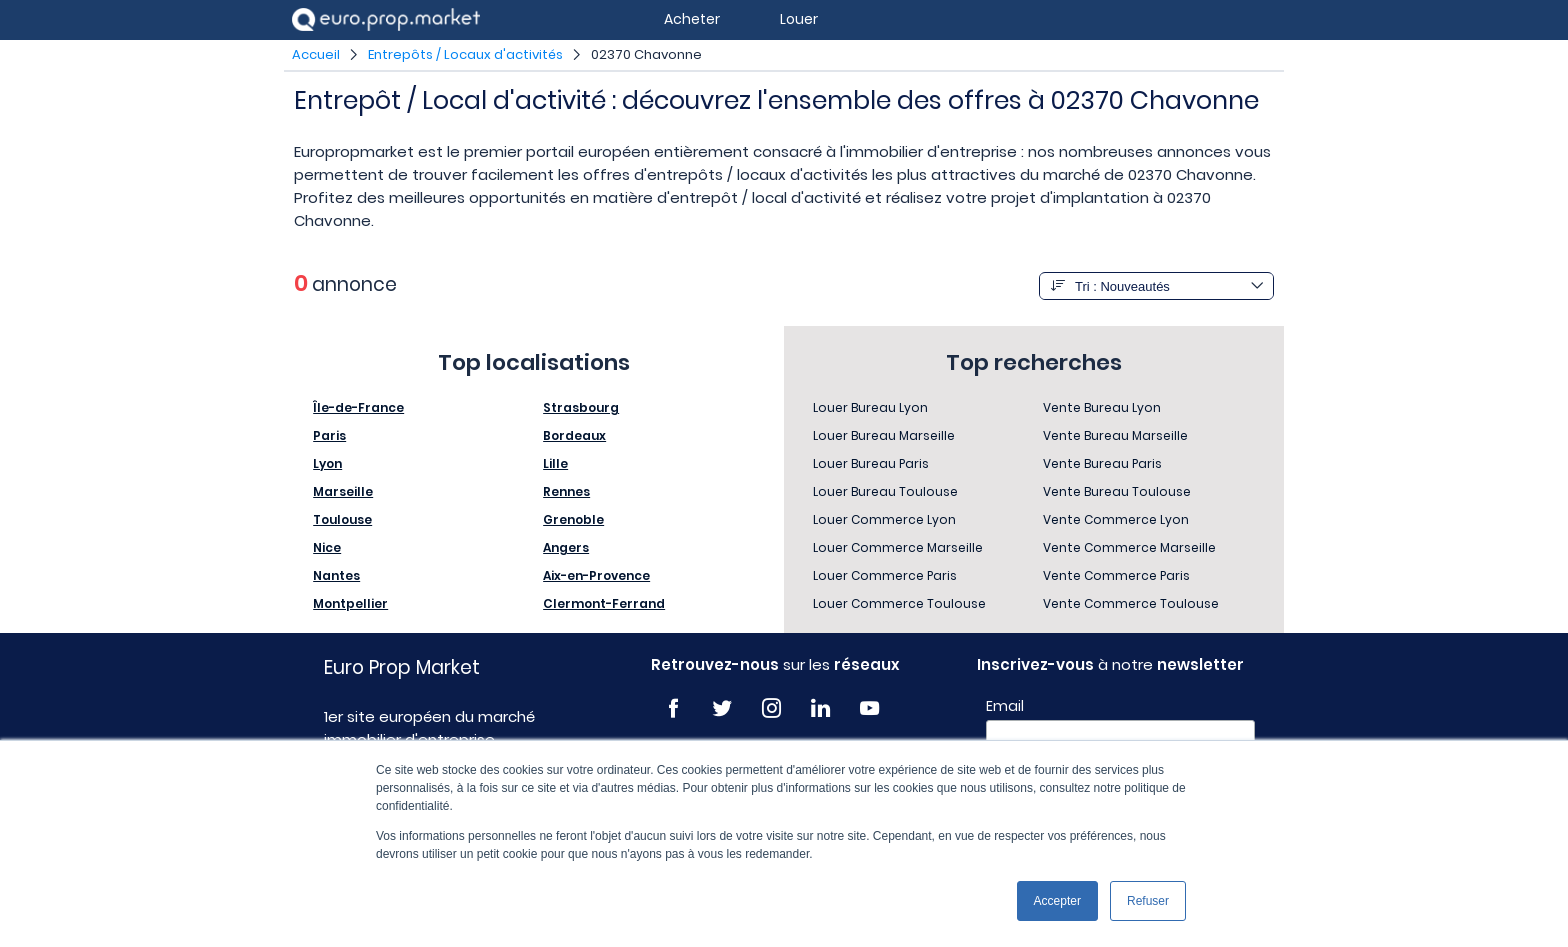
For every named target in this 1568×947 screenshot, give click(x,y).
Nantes (336, 575)
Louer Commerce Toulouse (899, 603)
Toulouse (342, 519)
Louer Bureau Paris (871, 463)
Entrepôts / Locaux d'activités (465, 54)
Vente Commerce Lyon (1116, 519)
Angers (566, 547)
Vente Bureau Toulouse (1117, 491)
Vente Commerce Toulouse (1131, 603)
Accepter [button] (1057, 901)
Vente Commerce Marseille (1129, 547)
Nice (327, 547)
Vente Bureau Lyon (1102, 407)
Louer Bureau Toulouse (885, 491)
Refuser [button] (1148, 901)
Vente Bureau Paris (1102, 463)
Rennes (566, 491)
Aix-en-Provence (596, 575)
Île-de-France (358, 407)
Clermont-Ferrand (604, 603)
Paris (329, 435)
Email (1005, 706)
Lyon (327, 463)
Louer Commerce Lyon (884, 519)
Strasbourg (581, 407)
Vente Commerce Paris (1116, 575)
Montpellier (350, 603)
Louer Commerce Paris (885, 575)
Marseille (343, 491)
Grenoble (573, 519)
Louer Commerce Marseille (898, 547)
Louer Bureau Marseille (884, 435)
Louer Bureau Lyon (870, 407)
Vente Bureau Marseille (1115, 435)
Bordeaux (574, 435)
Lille (555, 463)
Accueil (316, 54)
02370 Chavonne (646, 54)
